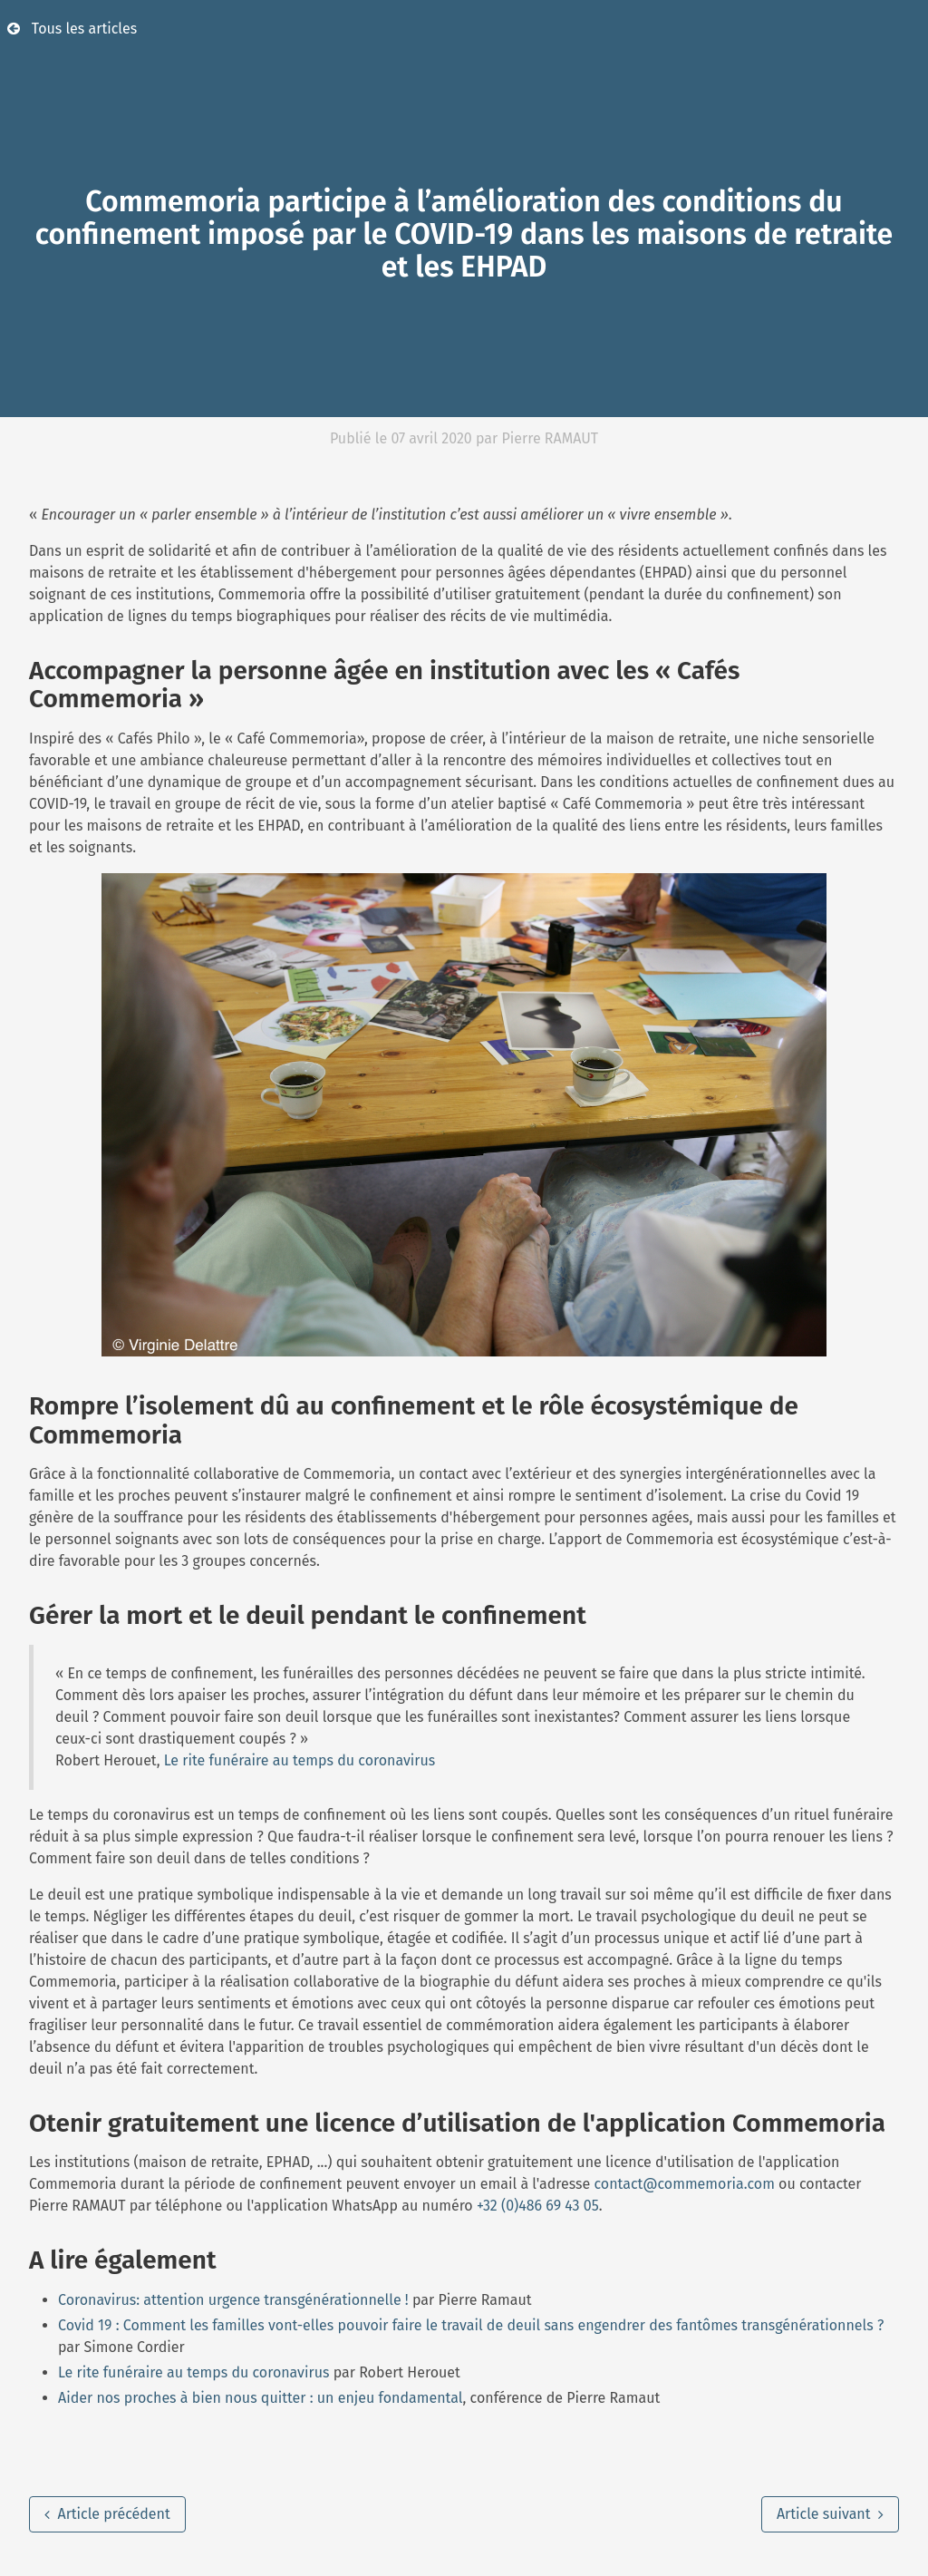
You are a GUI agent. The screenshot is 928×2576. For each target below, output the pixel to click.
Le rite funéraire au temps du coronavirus (299, 1760)
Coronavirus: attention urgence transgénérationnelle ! (233, 2300)
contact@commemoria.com (684, 2183)
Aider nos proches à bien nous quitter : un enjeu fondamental (260, 2397)
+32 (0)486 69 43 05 (538, 2205)
